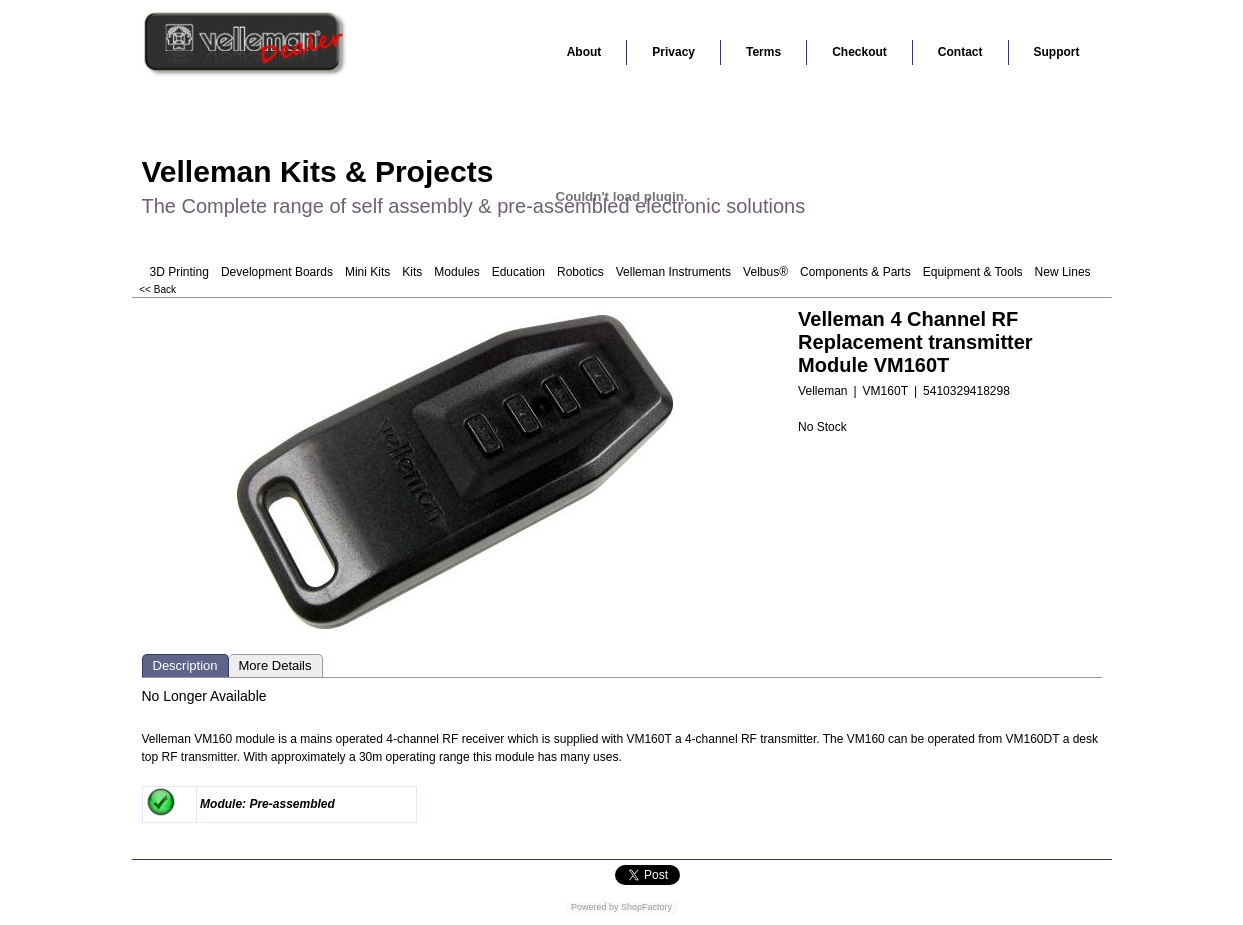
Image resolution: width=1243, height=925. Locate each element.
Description (185, 665)
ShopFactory (646, 907)
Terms (763, 52)
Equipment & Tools (973, 272)
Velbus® (765, 272)
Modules (456, 272)
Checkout (859, 52)
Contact (960, 52)
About (584, 52)
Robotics (580, 272)
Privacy (673, 52)
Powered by (595, 907)
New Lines (1063, 272)
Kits (412, 272)
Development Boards (277, 272)
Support (1057, 52)
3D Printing (179, 272)
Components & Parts (855, 272)
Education (518, 272)
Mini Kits (367, 272)
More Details (275, 665)
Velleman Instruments (673, 272)
